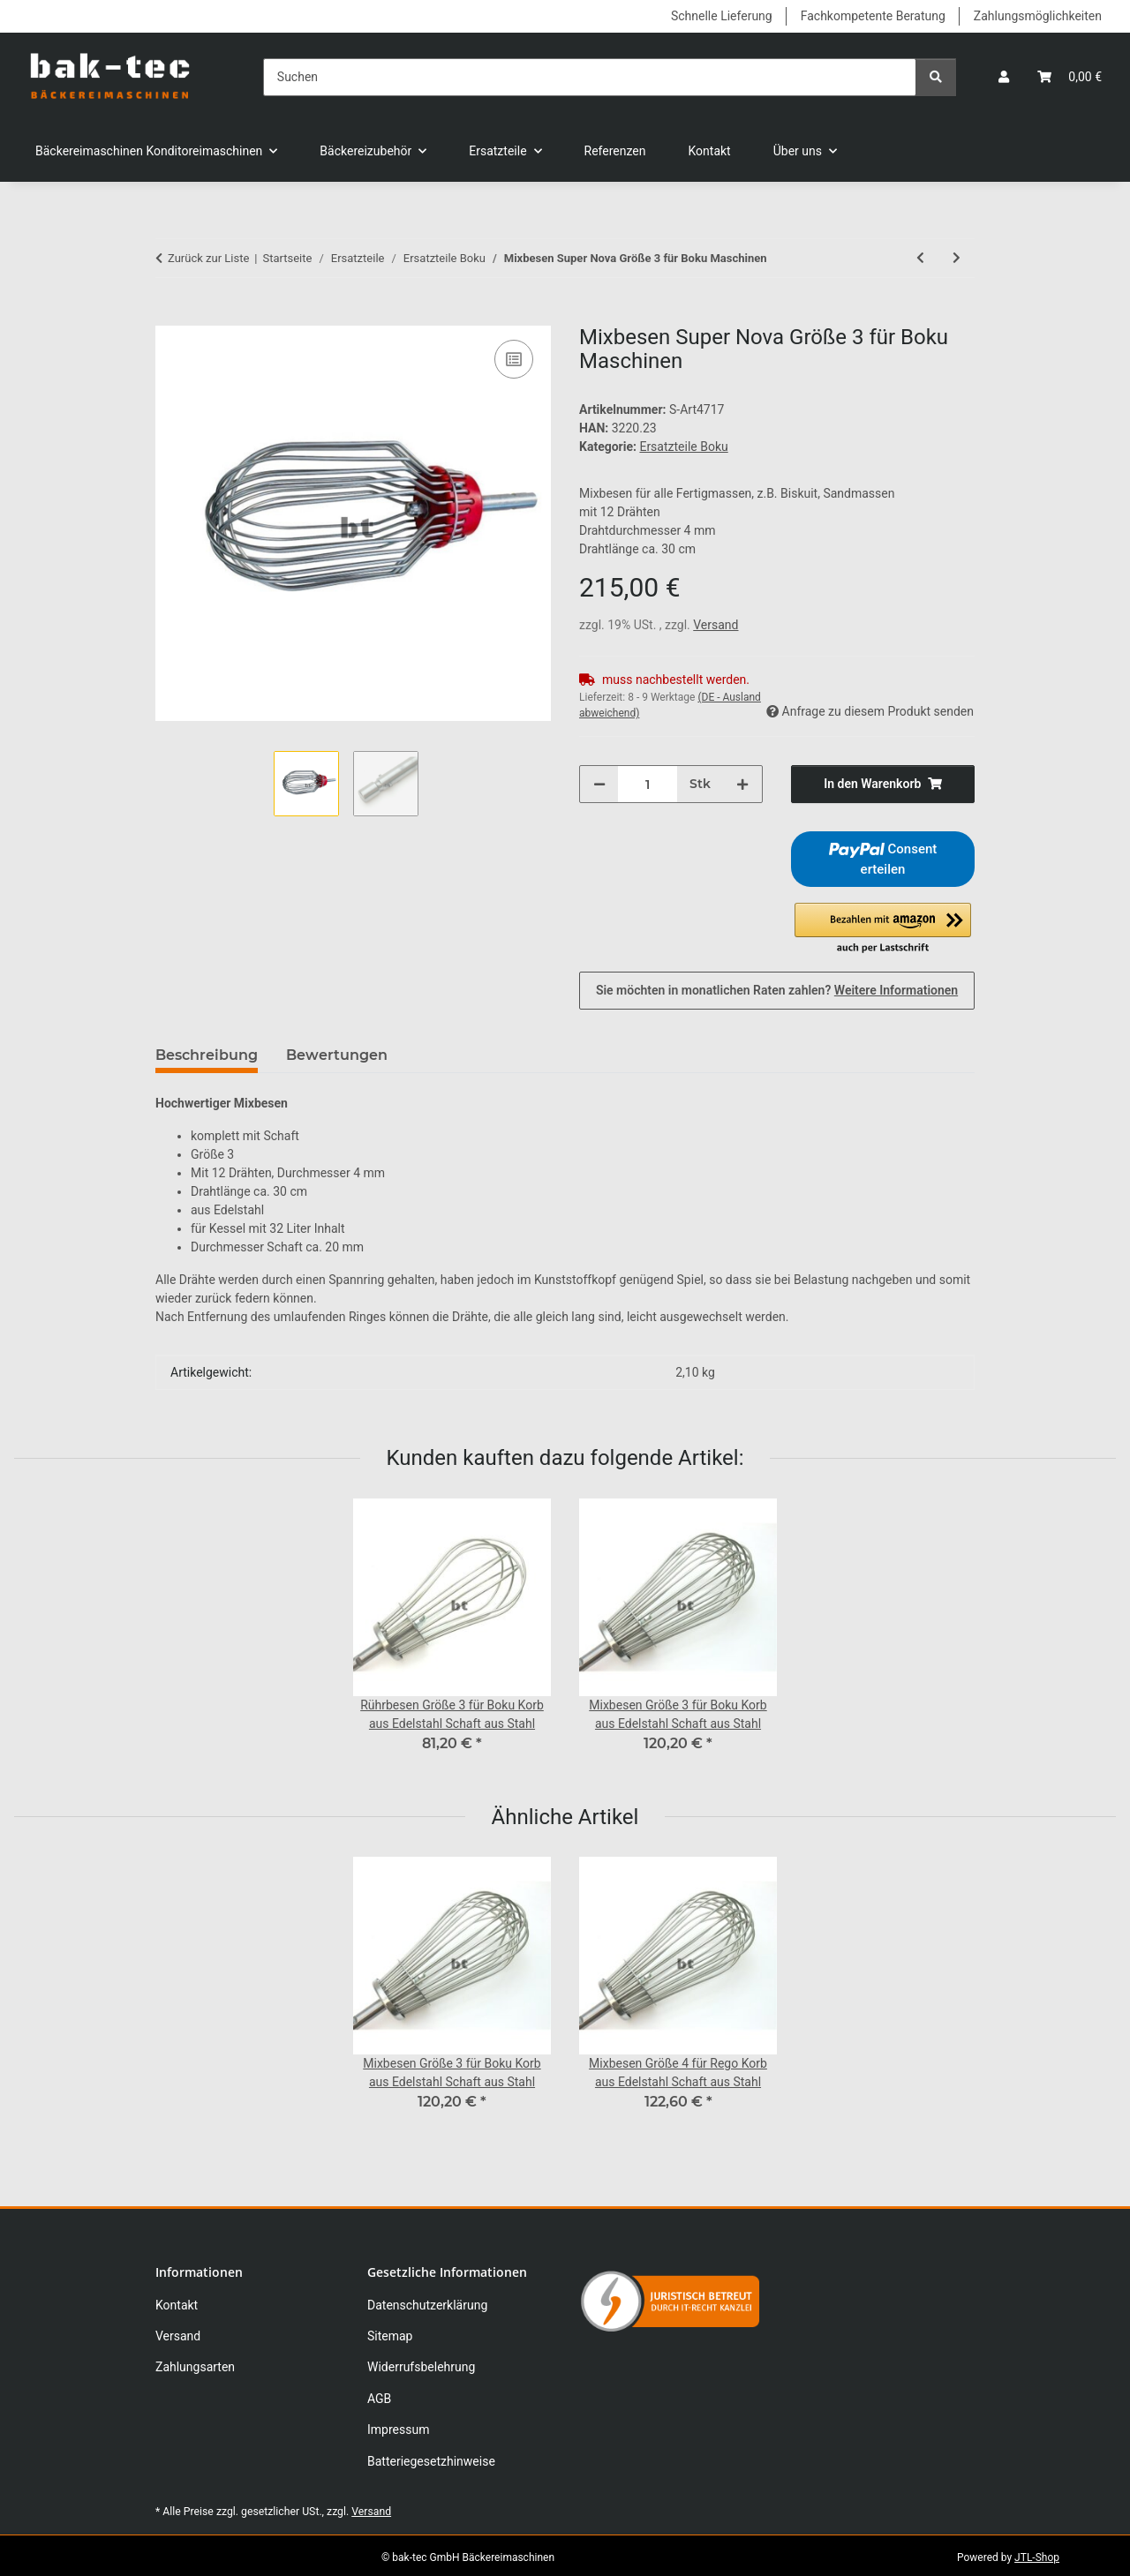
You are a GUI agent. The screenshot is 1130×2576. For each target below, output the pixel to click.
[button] (1003, 77)
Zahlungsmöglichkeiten (1038, 16)
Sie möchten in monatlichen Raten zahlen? (777, 990)
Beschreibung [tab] (206, 1055)
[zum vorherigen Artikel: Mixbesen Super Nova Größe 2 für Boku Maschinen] (920, 258)
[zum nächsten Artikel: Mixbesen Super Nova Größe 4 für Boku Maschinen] (956, 258)
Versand (715, 625)
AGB (379, 2399)
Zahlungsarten (195, 2367)
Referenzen (615, 151)
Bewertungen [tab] (337, 1055)
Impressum (398, 2429)
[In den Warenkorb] (169, 316)
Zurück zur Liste (208, 258)
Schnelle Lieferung (721, 16)
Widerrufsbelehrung (421, 2367)
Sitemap (389, 2336)
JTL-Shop (1036, 2557)
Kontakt (710, 151)
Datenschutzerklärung (427, 2305)
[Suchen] (589, 77)
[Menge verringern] (599, 784)
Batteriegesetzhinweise (431, 2461)
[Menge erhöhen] (742, 784)
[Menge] (647, 784)
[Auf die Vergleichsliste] (513, 359)
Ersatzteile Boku (683, 446)
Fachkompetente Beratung (873, 16)
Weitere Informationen (896, 990)
